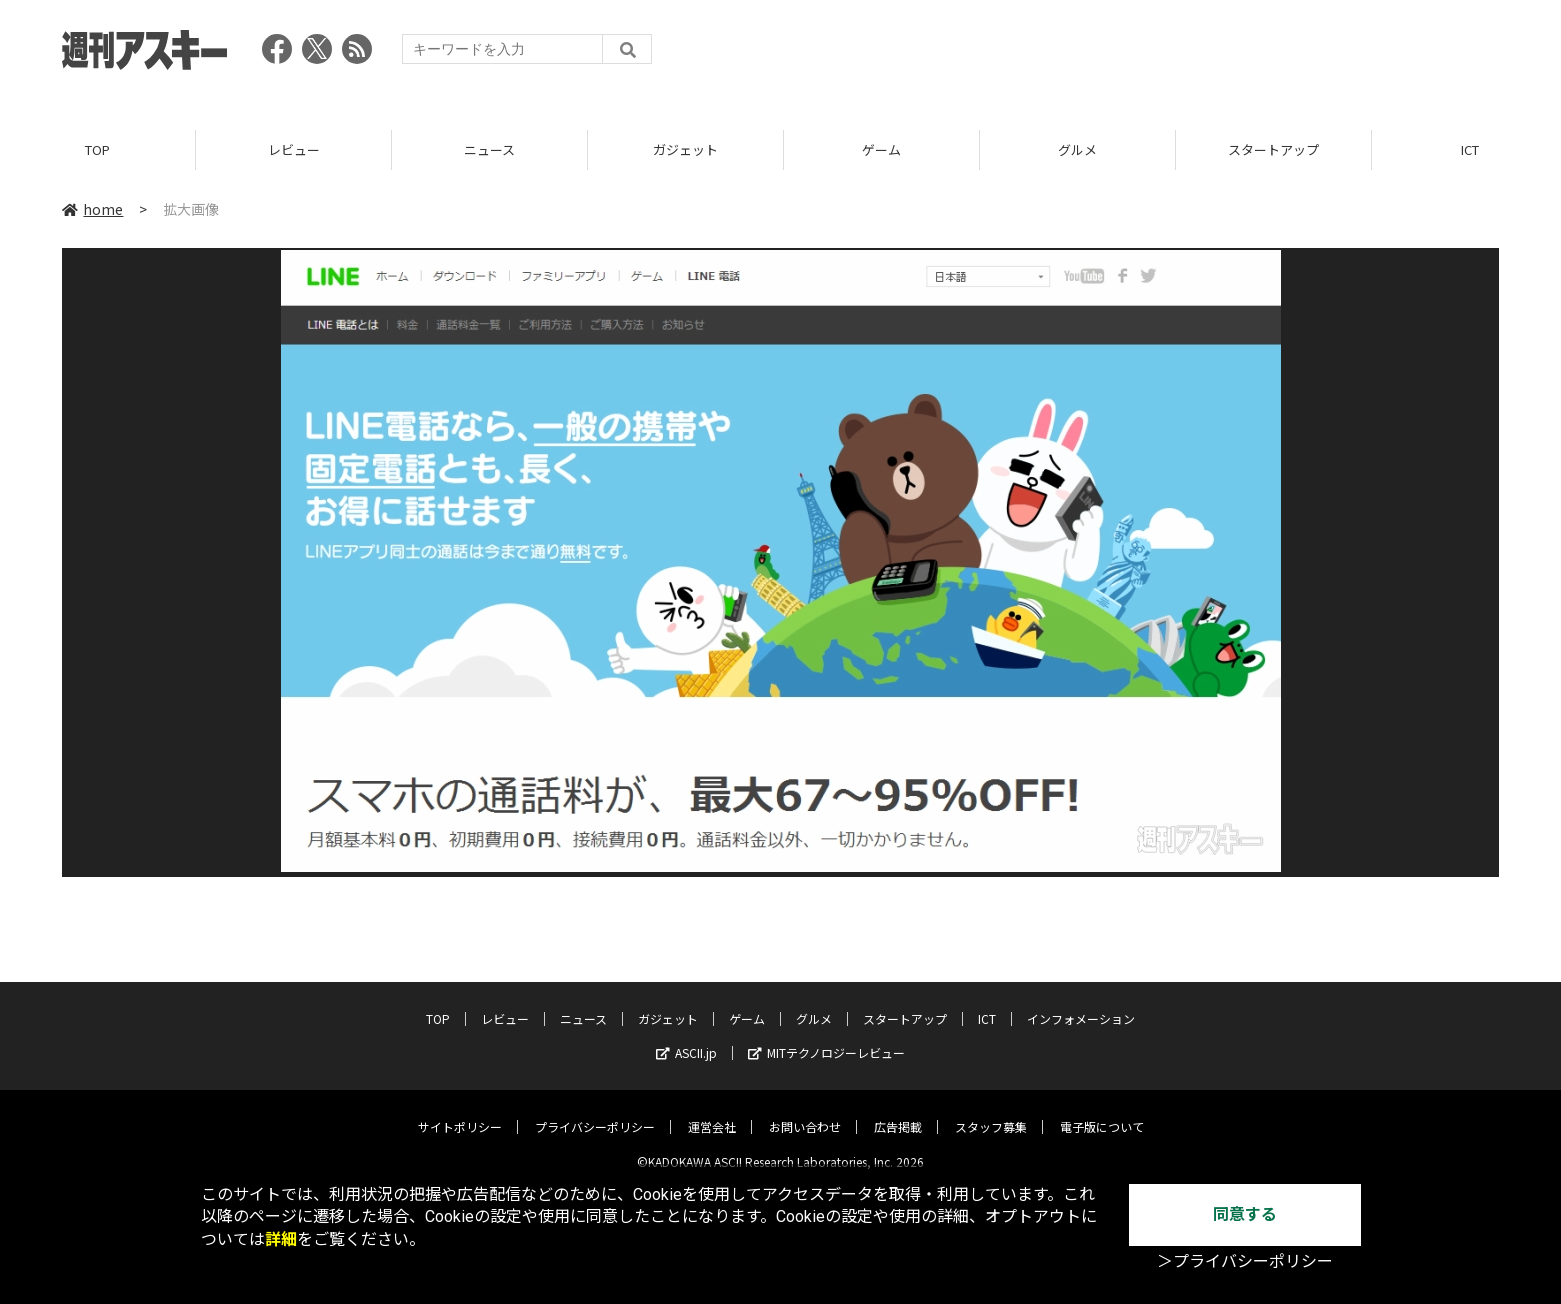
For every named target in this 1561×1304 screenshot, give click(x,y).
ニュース (489, 149)
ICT (987, 1003)
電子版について (1102, 1111)
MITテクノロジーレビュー (826, 1037)
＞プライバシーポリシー (1245, 1261)
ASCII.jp (686, 1037)
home (92, 209)
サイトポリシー (460, 1111)
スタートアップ (1273, 149)
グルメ (1077, 149)
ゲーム (881, 149)
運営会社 (712, 1111)
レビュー (294, 149)
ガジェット (685, 149)
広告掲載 (898, 1111)
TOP (97, 149)
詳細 (281, 1239)
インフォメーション (1081, 1003)
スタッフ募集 (991, 1111)
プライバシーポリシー (595, 1111)
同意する (1245, 1214)
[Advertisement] (1135, 55)
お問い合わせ (805, 1111)
